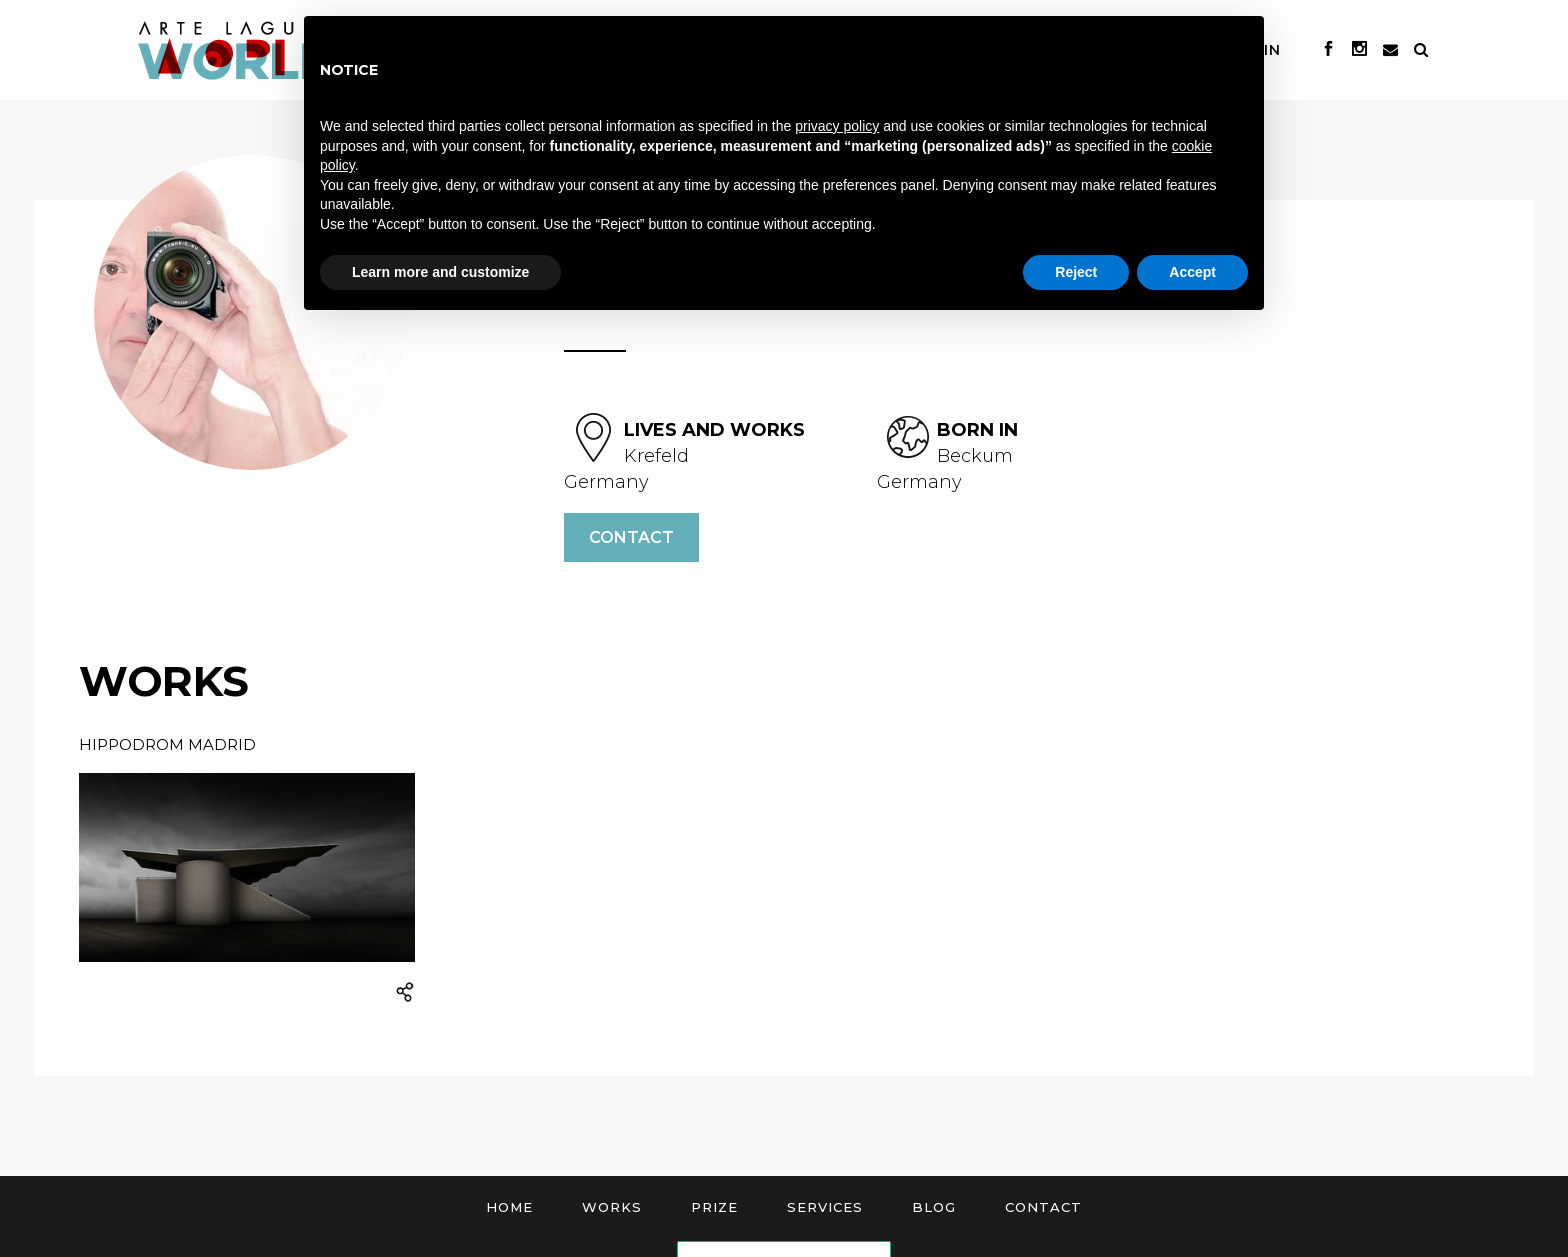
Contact (631, 537)
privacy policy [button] (837, 126)
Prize (714, 1207)
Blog (934, 1207)
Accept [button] (1192, 272)
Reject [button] (1076, 272)
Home (509, 1207)
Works (612, 1207)
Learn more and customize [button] (440, 272)
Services (825, 1207)
